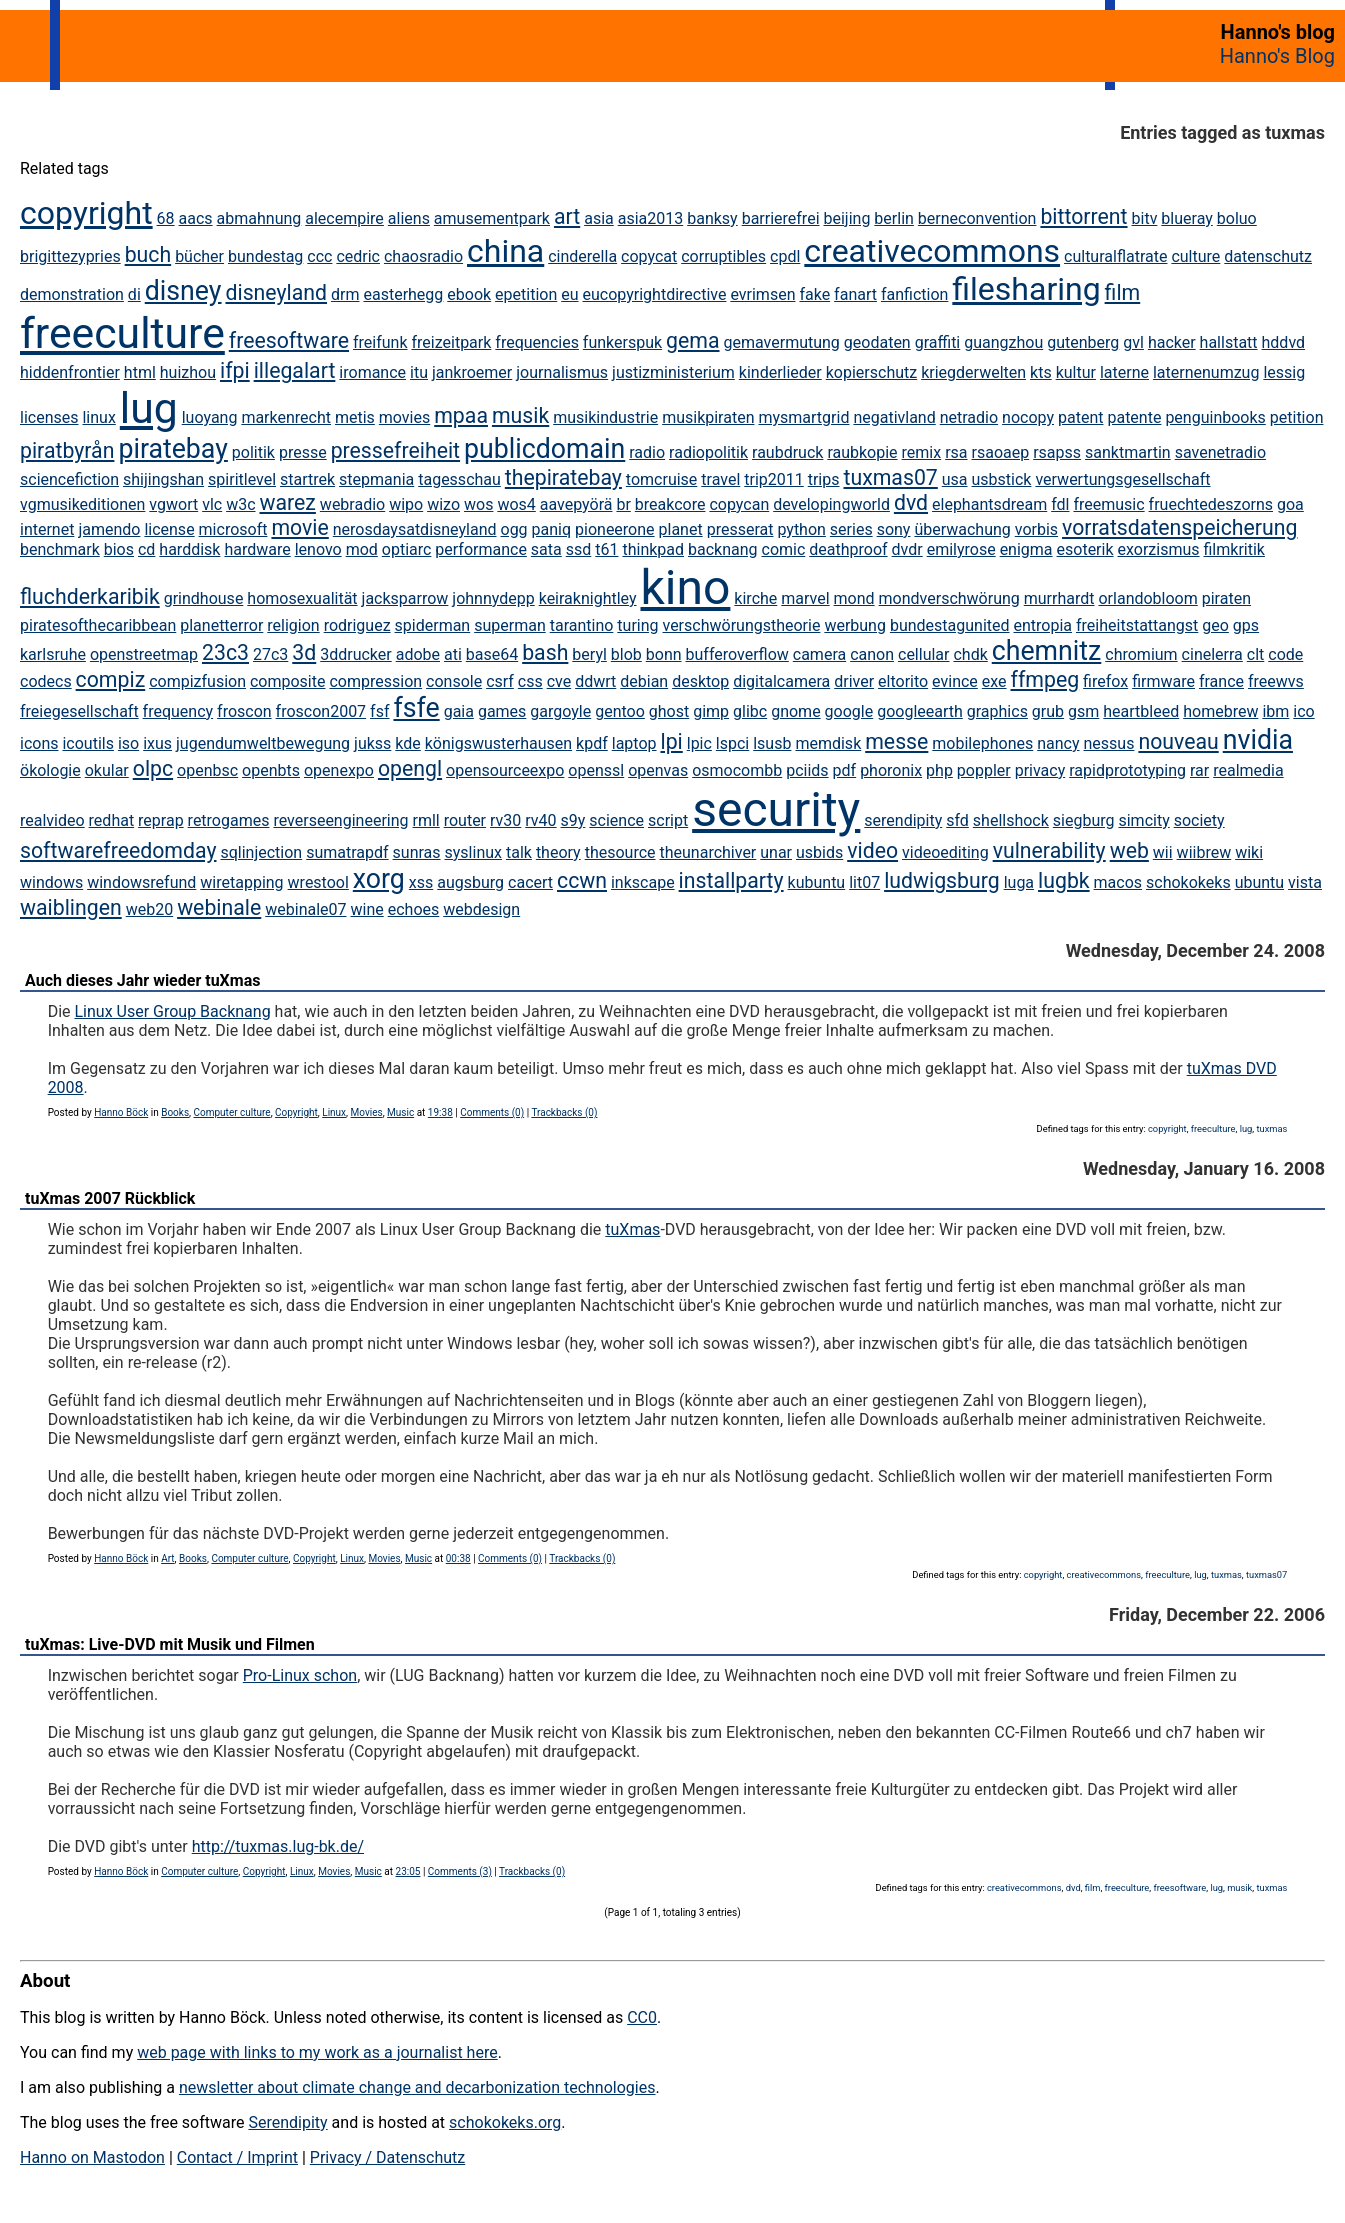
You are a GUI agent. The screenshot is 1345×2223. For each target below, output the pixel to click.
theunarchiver (707, 852)
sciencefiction (69, 479)
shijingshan (163, 479)
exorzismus (1159, 549)
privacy (1040, 770)
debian (644, 681)
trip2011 (774, 479)
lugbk (1064, 880)
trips (824, 479)
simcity (1143, 820)
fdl (1060, 504)
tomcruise (661, 479)
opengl (410, 768)
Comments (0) (492, 1112)
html (140, 372)
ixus (157, 743)
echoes (414, 909)
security (776, 809)
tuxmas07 (890, 477)
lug (149, 408)
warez (288, 502)
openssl (596, 770)
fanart (855, 294)
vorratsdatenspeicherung (1179, 527)
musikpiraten (708, 417)
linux (98, 417)
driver (854, 681)
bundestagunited (950, 625)
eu (569, 294)
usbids (819, 852)
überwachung (962, 529)
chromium (1141, 654)
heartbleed (1141, 711)
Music (400, 1112)
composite (288, 681)
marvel (805, 598)
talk (519, 852)
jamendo (109, 529)
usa (955, 479)
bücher (199, 256)
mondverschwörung (949, 598)
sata (546, 549)
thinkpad (653, 549)
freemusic (1108, 504)
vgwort (173, 504)
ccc (319, 256)
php (939, 770)
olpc (153, 768)
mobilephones (982, 743)
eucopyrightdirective (655, 294)
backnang (723, 549)
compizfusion (197, 681)
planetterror (221, 625)
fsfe (416, 708)
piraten (1226, 598)
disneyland (276, 292)
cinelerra (1212, 654)
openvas (658, 770)
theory (558, 852)
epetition (526, 294)
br (623, 504)
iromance (372, 372)
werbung (855, 625)
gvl (1133, 342)
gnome (795, 711)
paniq (552, 529)
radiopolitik (708, 452)
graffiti (938, 342)
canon (872, 654)
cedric (358, 256)
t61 (606, 549)
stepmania (376, 479)
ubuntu (1260, 882)
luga (1019, 882)
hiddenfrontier (70, 372)
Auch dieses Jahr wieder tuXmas (142, 980)
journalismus (562, 372)
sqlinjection (261, 852)
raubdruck (787, 452)
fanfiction (914, 294)
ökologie (50, 770)
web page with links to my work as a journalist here (317, 2052)
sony (894, 529)
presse (303, 452)
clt (1256, 654)
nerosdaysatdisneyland (415, 529)
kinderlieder (780, 372)
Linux (334, 1112)
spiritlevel (242, 479)
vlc (212, 504)
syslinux (473, 852)
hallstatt (1229, 342)
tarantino (582, 625)
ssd (579, 549)
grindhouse (204, 598)
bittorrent (1083, 216)
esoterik (1085, 549)
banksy (712, 218)
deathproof (848, 549)
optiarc (407, 549)
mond (854, 598)
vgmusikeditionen (82, 504)
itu (419, 372)
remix (922, 452)
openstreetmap (144, 654)
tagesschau (459, 479)
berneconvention (977, 218)
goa (1290, 504)
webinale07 (305, 909)
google (849, 711)
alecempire (344, 218)
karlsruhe (53, 654)
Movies (367, 1112)
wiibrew (1204, 852)
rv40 (540, 820)
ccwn (582, 880)
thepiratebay (563, 477)
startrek (307, 479)
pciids (807, 770)
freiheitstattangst (1137, 625)
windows (51, 882)
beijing (846, 218)
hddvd (1284, 342)
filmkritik (1234, 549)
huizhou (188, 372)
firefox (1105, 681)
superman (510, 625)
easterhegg (403, 294)
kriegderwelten (973, 372)
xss (421, 882)
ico (1303, 711)
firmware (1163, 681)
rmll (425, 820)
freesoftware (289, 340)
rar (1199, 770)
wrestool (318, 882)
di (134, 294)
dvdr (907, 549)
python (801, 529)
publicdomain (544, 449)
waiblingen (71, 907)
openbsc (207, 770)
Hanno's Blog (1277, 56)
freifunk (380, 342)
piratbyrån (67, 450)
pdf (845, 770)
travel (720, 479)
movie (299, 527)
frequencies (537, 342)
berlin (894, 218)
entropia (1043, 625)
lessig (1284, 372)
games (502, 711)
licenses (49, 417)
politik (253, 452)
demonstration (72, 294)
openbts (271, 770)
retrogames (229, 820)
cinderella (582, 256)
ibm (1275, 711)
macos (1118, 882)
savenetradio (1220, 452)
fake (814, 294)
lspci (732, 743)
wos (478, 504)
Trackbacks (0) (564, 1112)
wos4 (516, 504)
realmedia (1248, 770)
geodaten (877, 342)
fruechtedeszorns (1211, 504)
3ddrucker (356, 654)
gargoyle (560, 711)
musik (520, 415)
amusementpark (492, 218)
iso (128, 743)
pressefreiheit (395, 450)
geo (1215, 625)
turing (637, 625)
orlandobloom (1147, 598)
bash (545, 652)
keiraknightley (588, 598)
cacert (530, 882)
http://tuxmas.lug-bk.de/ (278, 1846)
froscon (244, 711)
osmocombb (737, 770)
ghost (669, 711)
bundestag (265, 256)
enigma (1026, 549)
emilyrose (961, 549)
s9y (573, 820)
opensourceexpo (505, 770)
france (1221, 681)
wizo (443, 504)
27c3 (270, 654)
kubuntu (817, 882)
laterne (1124, 372)
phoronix (891, 770)
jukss (372, 743)
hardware (257, 549)
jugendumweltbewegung (263, 743)
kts (1041, 372)
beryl (589, 654)
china (505, 251)
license (169, 529)
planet (681, 529)
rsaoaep (1001, 452)
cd (146, 549)
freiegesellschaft (79, 711)
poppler (984, 770)
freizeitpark (452, 342)
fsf (379, 711)
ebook (469, 294)
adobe (418, 654)
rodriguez (357, 625)
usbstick (1002, 479)
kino (686, 587)
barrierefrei (781, 218)
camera (819, 654)
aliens (409, 218)
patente (1134, 417)
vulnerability (1049, 850)
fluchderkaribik (90, 596)
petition (1297, 417)
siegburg (1084, 820)
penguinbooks (1215, 417)
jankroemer (472, 372)
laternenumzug (1206, 372)
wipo (406, 504)
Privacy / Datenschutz (387, 2157)
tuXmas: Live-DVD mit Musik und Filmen (170, 1644)
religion (293, 625)
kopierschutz (871, 372)
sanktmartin (1128, 452)
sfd (957, 820)
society (1199, 820)
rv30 (505, 820)
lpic (699, 743)
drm (345, 294)
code (1285, 654)
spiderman (433, 625)
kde (407, 743)
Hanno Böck (121, 1112)
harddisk (189, 549)
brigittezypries (70, 256)
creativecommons (932, 251)
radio (647, 452)
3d (304, 652)
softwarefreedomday (118, 850)
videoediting (945, 852)
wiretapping (241, 882)
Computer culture (232, 1112)
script (668, 820)
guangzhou (1003, 342)
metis (355, 417)
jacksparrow (405, 598)
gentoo (620, 711)
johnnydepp (493, 598)
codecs (46, 681)
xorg (379, 879)
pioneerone (615, 529)
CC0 (642, 2017)
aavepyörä (576, 504)
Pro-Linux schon (300, 1675)
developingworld (831, 504)
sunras (417, 852)
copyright (86, 213)
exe (994, 681)
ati (453, 654)
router (465, 820)
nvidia (1258, 740)
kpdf (592, 743)
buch (148, 254)
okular (107, 770)
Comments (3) (460, 1871)
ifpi (235, 370)
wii (1163, 852)
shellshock (1011, 820)
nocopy (1028, 417)
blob (626, 654)
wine (367, 909)
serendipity (903, 820)
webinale (219, 907)
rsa (956, 452)
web (1129, 850)
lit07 (864, 882)
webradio (352, 504)
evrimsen (762, 294)
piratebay (172, 449)
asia (599, 218)
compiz (111, 679)
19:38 (440, 1112)
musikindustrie (605, 417)
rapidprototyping (1127, 770)
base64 (492, 654)
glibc (750, 711)
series (851, 529)
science (616, 820)
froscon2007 (321, 711)
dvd (911, 502)
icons (39, 743)
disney (183, 291)
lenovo (318, 549)
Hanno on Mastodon (92, 2157)
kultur (1076, 372)
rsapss (1057, 452)
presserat (740, 529)
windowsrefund (141, 882)
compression (375, 681)
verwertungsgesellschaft (1122, 479)
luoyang (210, 417)
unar (776, 852)
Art (167, 1558)
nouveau (1178, 741)
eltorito (903, 681)
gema (692, 340)
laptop (634, 743)
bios (119, 549)
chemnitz (1047, 651)
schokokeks (1188, 882)
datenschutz (1268, 256)
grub (1048, 711)
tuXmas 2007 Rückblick (110, 1198)
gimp (711, 711)
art (567, 216)
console (454, 681)
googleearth (920, 711)
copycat (649, 256)
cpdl (785, 256)
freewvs (1276, 681)
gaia (459, 711)
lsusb (772, 743)
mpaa (461, 415)
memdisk (828, 743)
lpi (671, 741)
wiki (1249, 852)
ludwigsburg (942, 880)
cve (559, 681)
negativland (894, 417)
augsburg (470, 882)
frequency (178, 711)
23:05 (408, 1871)
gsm (1083, 711)
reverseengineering (340, 820)
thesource (620, 852)
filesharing (1026, 289)
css (530, 681)
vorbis (1036, 529)
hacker (1172, 342)
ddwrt (595, 681)
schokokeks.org (505, 2122)
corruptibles (723, 256)
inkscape (643, 882)
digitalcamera (781, 681)
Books (175, 1112)
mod (362, 549)
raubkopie (862, 452)
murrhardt (1059, 598)
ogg (514, 529)
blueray (1186, 218)
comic (784, 549)
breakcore (670, 504)
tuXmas (632, 1229)
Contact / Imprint (237, 2157)
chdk (970, 654)
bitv (1145, 218)
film (1123, 292)
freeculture (122, 333)
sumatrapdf (347, 852)
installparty (731, 880)
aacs (196, 218)
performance (481, 549)
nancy (1058, 743)
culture (1195, 256)
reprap (161, 820)
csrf (500, 681)
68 (166, 218)
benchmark (60, 549)
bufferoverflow (737, 654)
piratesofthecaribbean (98, 625)
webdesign (481, 909)
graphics (997, 711)
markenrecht (286, 417)
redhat (112, 820)
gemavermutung (781, 342)
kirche (755, 598)
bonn (664, 654)
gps (1246, 625)
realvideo (52, 820)
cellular (923, 654)
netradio (969, 417)
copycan (739, 504)
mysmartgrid (803, 417)
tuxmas (1271, 1128)
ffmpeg (1045, 679)
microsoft (233, 529)
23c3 (225, 652)
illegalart (295, 370)
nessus (1109, 743)
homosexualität (302, 598)
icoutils (87, 743)
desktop (700, 681)
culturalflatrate (1115, 256)
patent (1080, 417)
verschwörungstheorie (741, 625)
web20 (149, 909)
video (872, 850)
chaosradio (423, 256)
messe (896, 741)
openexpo (339, 770)
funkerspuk (622, 342)
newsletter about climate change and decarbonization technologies (417, 2087)
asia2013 (651, 218)
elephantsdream (989, 504)
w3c (240, 504)
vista (1305, 882)
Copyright (296, 1112)
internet (47, 529)
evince (955, 681)
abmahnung (259, 218)
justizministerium (673, 372)
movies (404, 417)
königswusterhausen (498, 743)
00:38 (458, 1558)
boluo (1237, 218)
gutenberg (1083, 342)
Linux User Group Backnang (172, 1011)
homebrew (1220, 711)
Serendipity (287, 2122)
